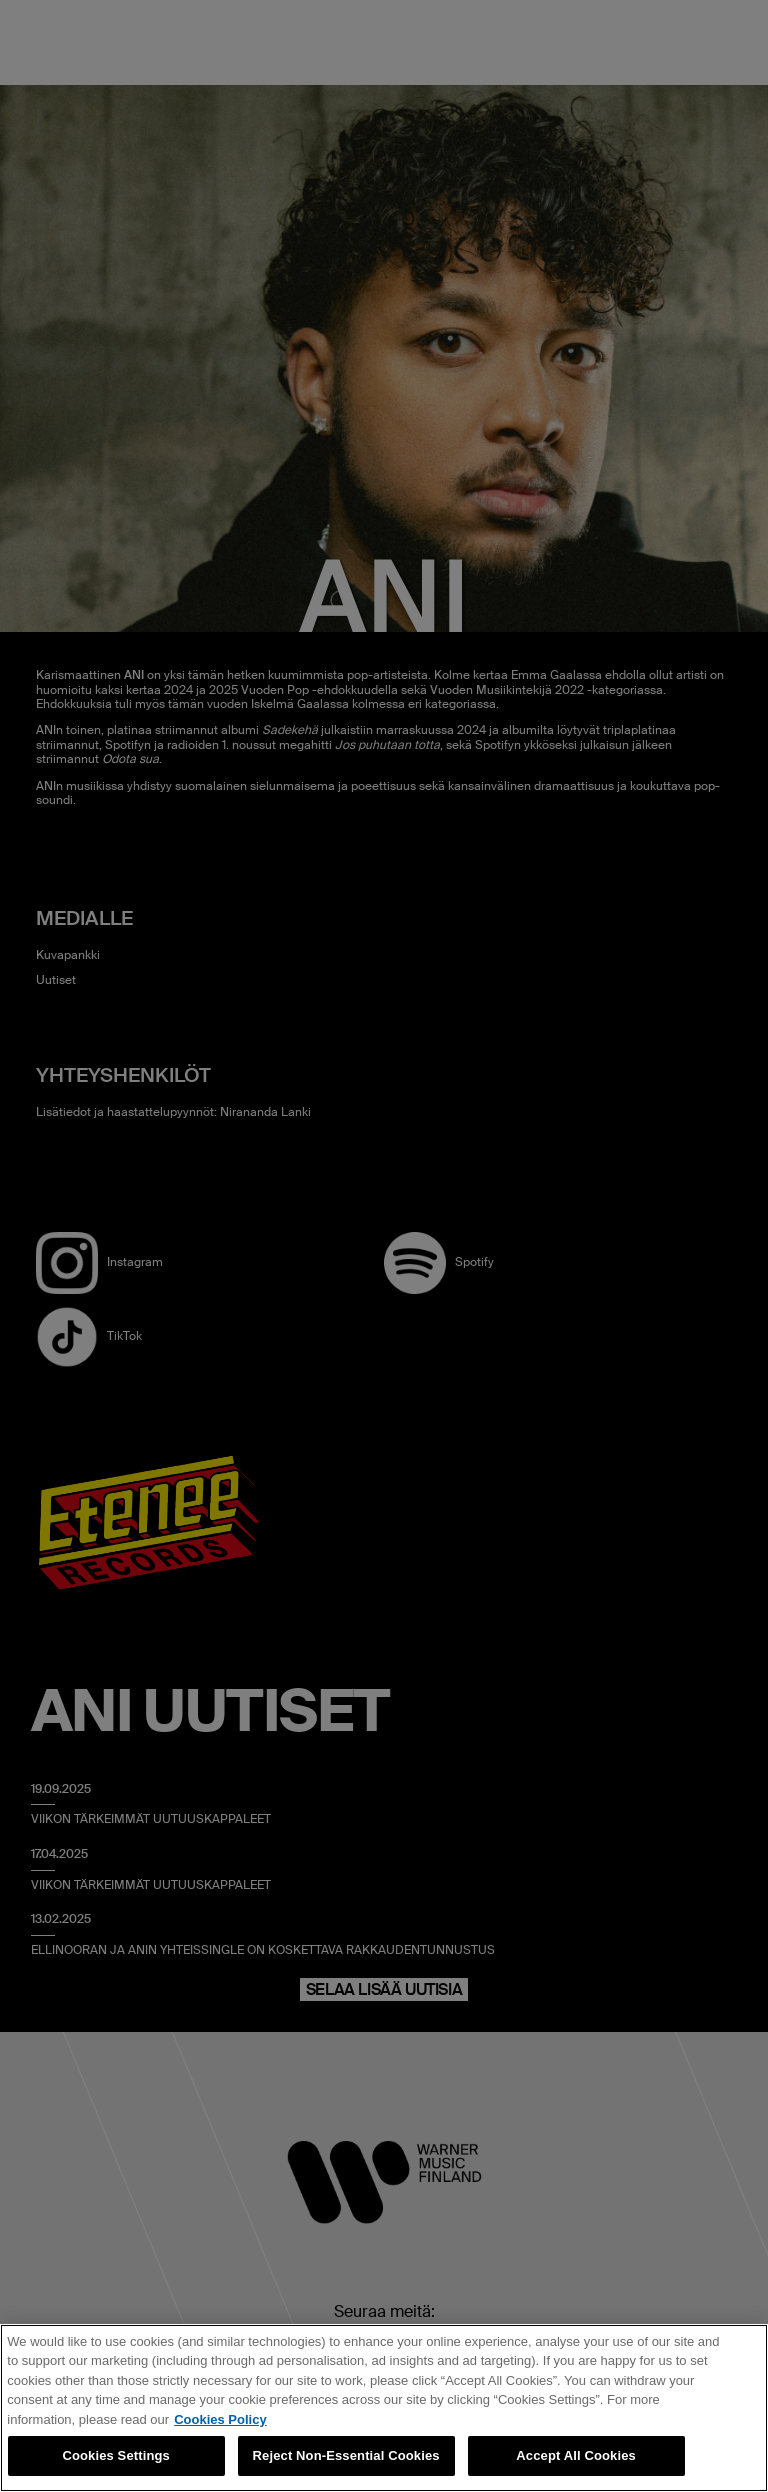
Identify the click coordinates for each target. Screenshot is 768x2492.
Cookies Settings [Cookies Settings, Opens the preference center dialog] (116, 2455)
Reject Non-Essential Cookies (346, 2455)
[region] (384, 2408)
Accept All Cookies (576, 2455)
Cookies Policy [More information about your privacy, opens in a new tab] (220, 2419)
